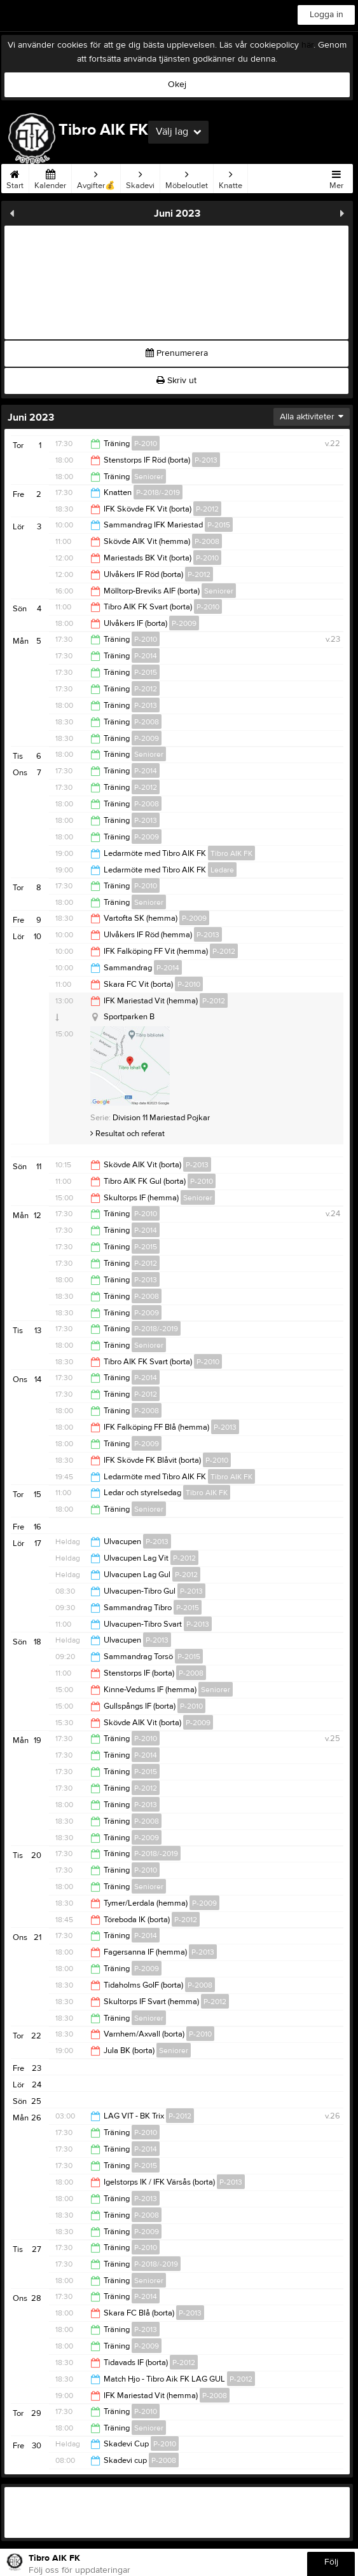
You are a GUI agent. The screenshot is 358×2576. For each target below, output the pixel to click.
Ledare (222, 870)
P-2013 (206, 460)
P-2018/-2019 (158, 492)
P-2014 (145, 656)
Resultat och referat (127, 1134)
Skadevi (140, 177)
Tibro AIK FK (231, 853)
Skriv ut (176, 380)
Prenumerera (177, 353)
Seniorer (148, 476)
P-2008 (207, 541)
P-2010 (145, 443)
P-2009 (184, 623)
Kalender (50, 177)
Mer (336, 177)
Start (15, 177)
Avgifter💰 (96, 177)
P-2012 (207, 509)
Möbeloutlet (186, 177)
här (307, 45)
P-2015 (218, 525)
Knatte (230, 177)
